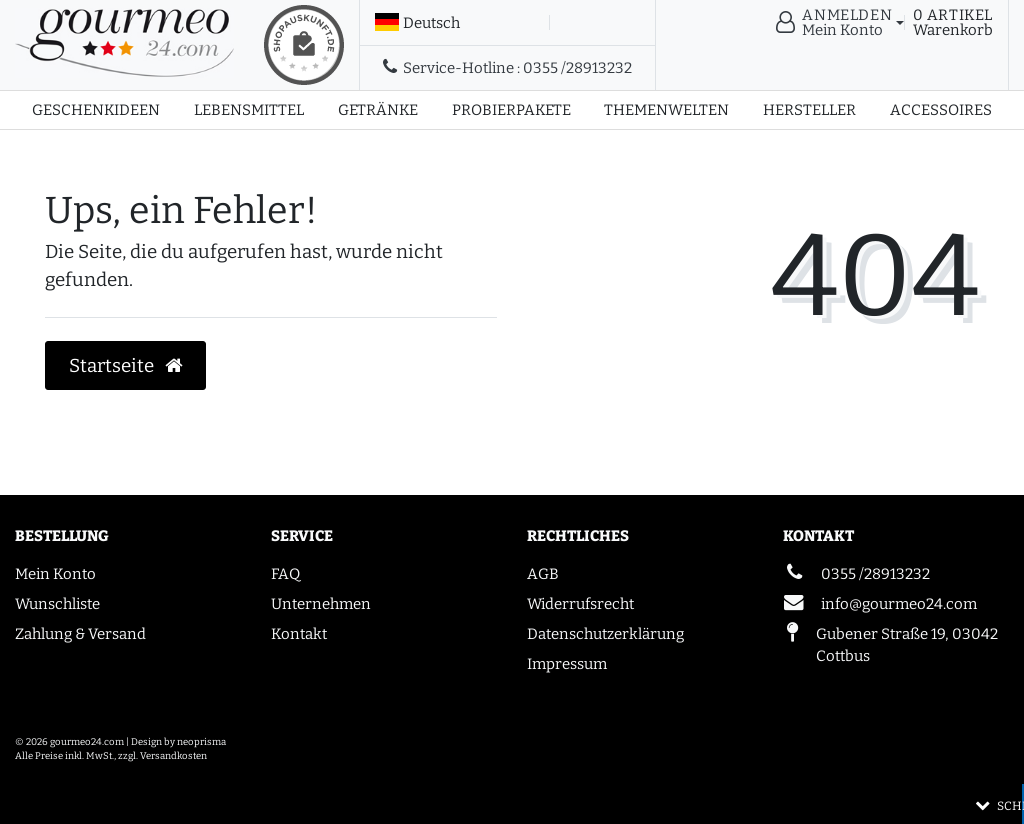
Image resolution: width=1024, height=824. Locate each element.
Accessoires (941, 110)
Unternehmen (321, 604)
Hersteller (809, 110)
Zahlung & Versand (80, 634)
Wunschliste (57, 604)
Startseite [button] (126, 365)
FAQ (285, 574)
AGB (543, 574)
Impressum (567, 664)
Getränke (378, 110)
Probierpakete (511, 110)
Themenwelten (666, 110)
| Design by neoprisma (176, 742)
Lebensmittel (249, 110)
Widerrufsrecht (580, 604)
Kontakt (299, 634)
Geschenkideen (96, 110)
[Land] (417, 23)
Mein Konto (55, 574)
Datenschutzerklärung (605, 634)
